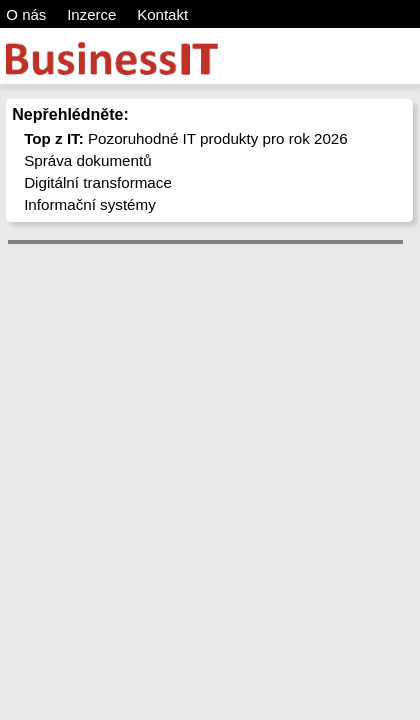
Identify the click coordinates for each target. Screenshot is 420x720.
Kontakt (162, 14)
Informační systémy (90, 204)
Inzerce (91, 14)
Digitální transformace (98, 182)
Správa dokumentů (88, 160)
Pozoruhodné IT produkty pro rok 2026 (186, 138)
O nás (26, 14)
